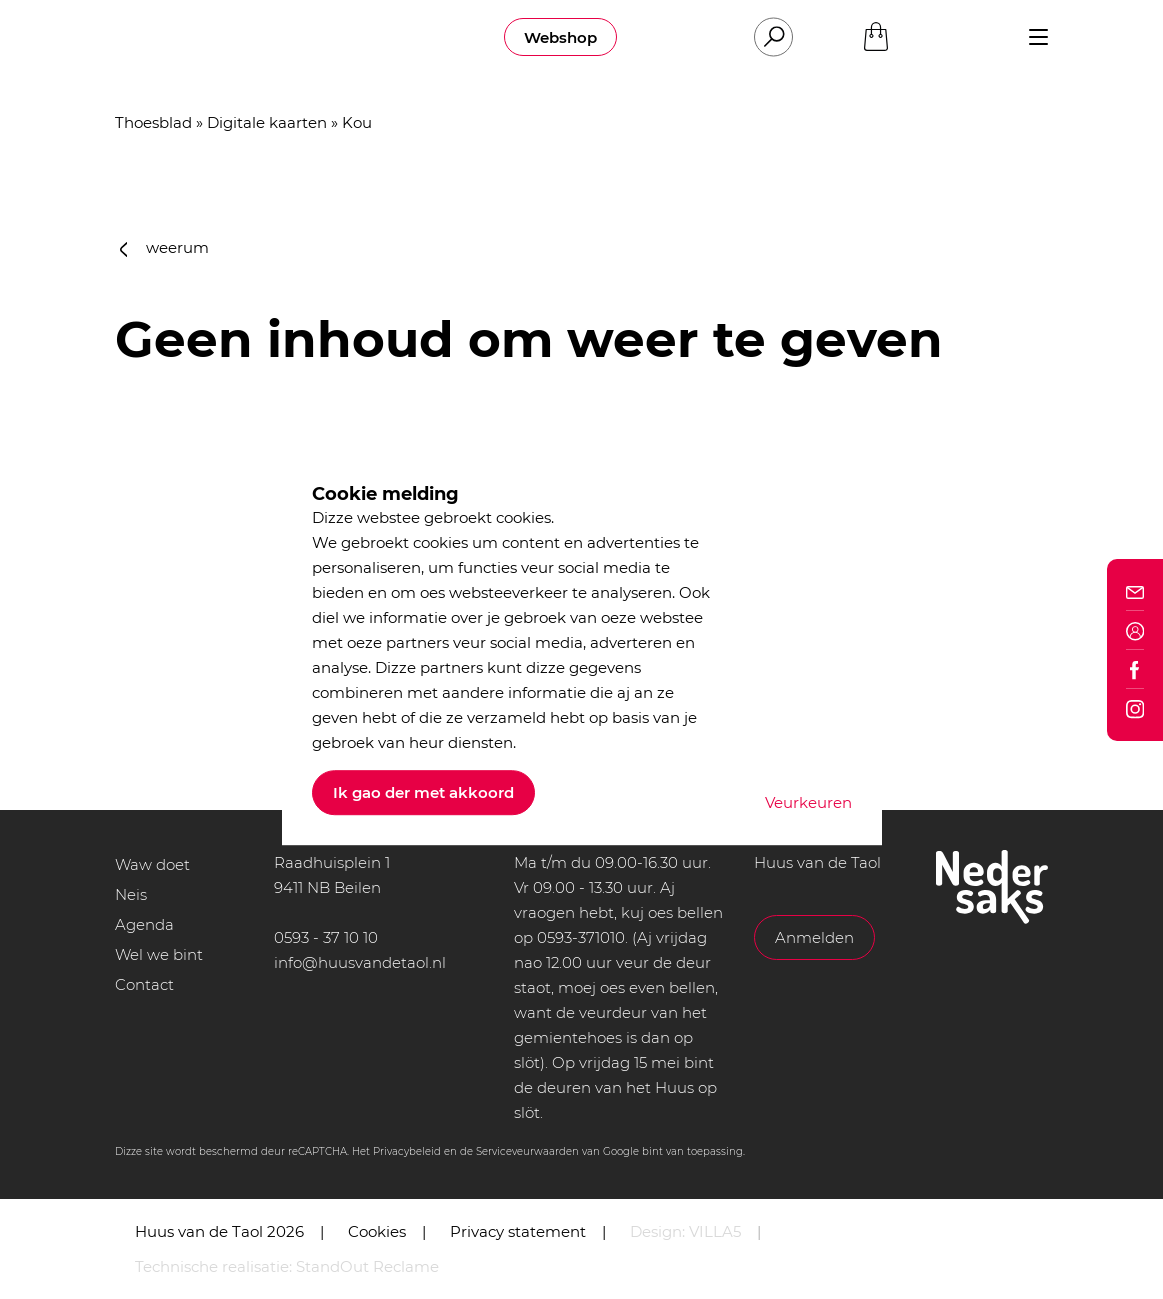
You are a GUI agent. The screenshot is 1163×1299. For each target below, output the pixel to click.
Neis (131, 894)
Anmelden (814, 937)
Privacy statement (518, 1231)
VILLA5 (715, 1231)
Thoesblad (153, 122)
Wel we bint (159, 954)
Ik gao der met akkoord (423, 792)
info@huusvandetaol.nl (360, 962)
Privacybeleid (407, 1151)
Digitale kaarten (267, 122)
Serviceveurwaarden (527, 1151)
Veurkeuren (808, 802)
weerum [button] (165, 247)
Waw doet (152, 864)
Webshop (560, 37)
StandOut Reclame (367, 1266)
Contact (144, 984)
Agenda (144, 924)
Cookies (377, 1231)
